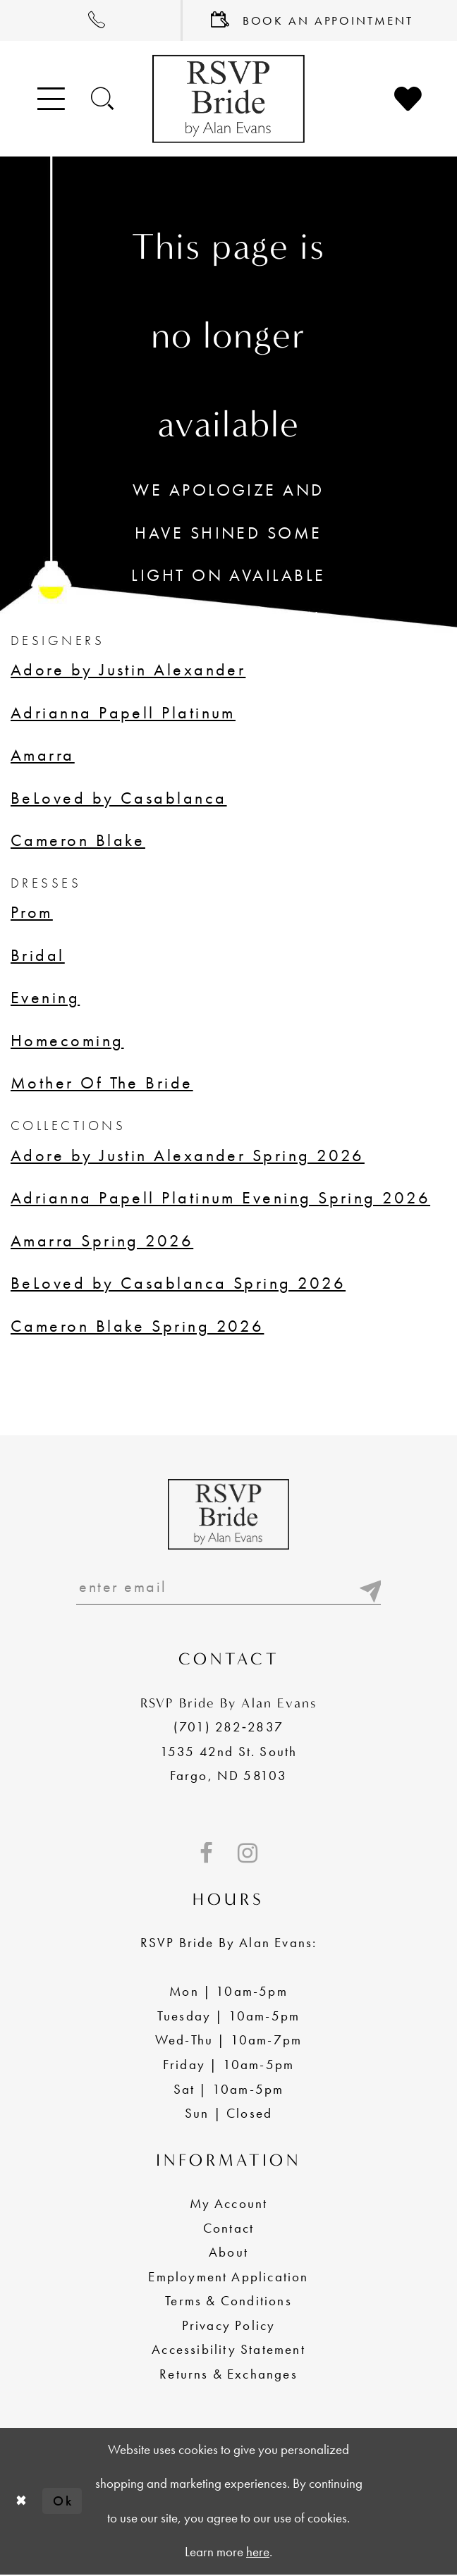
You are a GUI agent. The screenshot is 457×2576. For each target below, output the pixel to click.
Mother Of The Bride (102, 1082)
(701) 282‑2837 (228, 1728)
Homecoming (67, 1040)
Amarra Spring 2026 (102, 1240)
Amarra (43, 755)
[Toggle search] (103, 98)
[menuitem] (91, 20)
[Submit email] (368, 1587)
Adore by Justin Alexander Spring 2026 (188, 1155)
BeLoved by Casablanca (119, 798)
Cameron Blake (78, 840)
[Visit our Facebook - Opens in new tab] (206, 1855)
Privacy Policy (229, 2327)
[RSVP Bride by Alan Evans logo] (228, 99)
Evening (45, 997)
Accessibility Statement (228, 2351)
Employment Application (228, 2278)
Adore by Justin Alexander (128, 669)
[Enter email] (228, 1587)
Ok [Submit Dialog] (64, 2502)
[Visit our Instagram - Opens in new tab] (247, 1855)
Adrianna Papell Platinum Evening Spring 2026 (220, 1197)
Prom (32, 912)
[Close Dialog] (21, 2502)
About (228, 2253)
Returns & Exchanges (228, 2375)
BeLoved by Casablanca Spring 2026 (178, 1283)
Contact (228, 2229)
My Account (229, 2205)
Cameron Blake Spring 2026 (137, 1326)
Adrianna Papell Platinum (123, 712)
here (257, 2553)
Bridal (38, 955)
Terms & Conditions (228, 2302)
